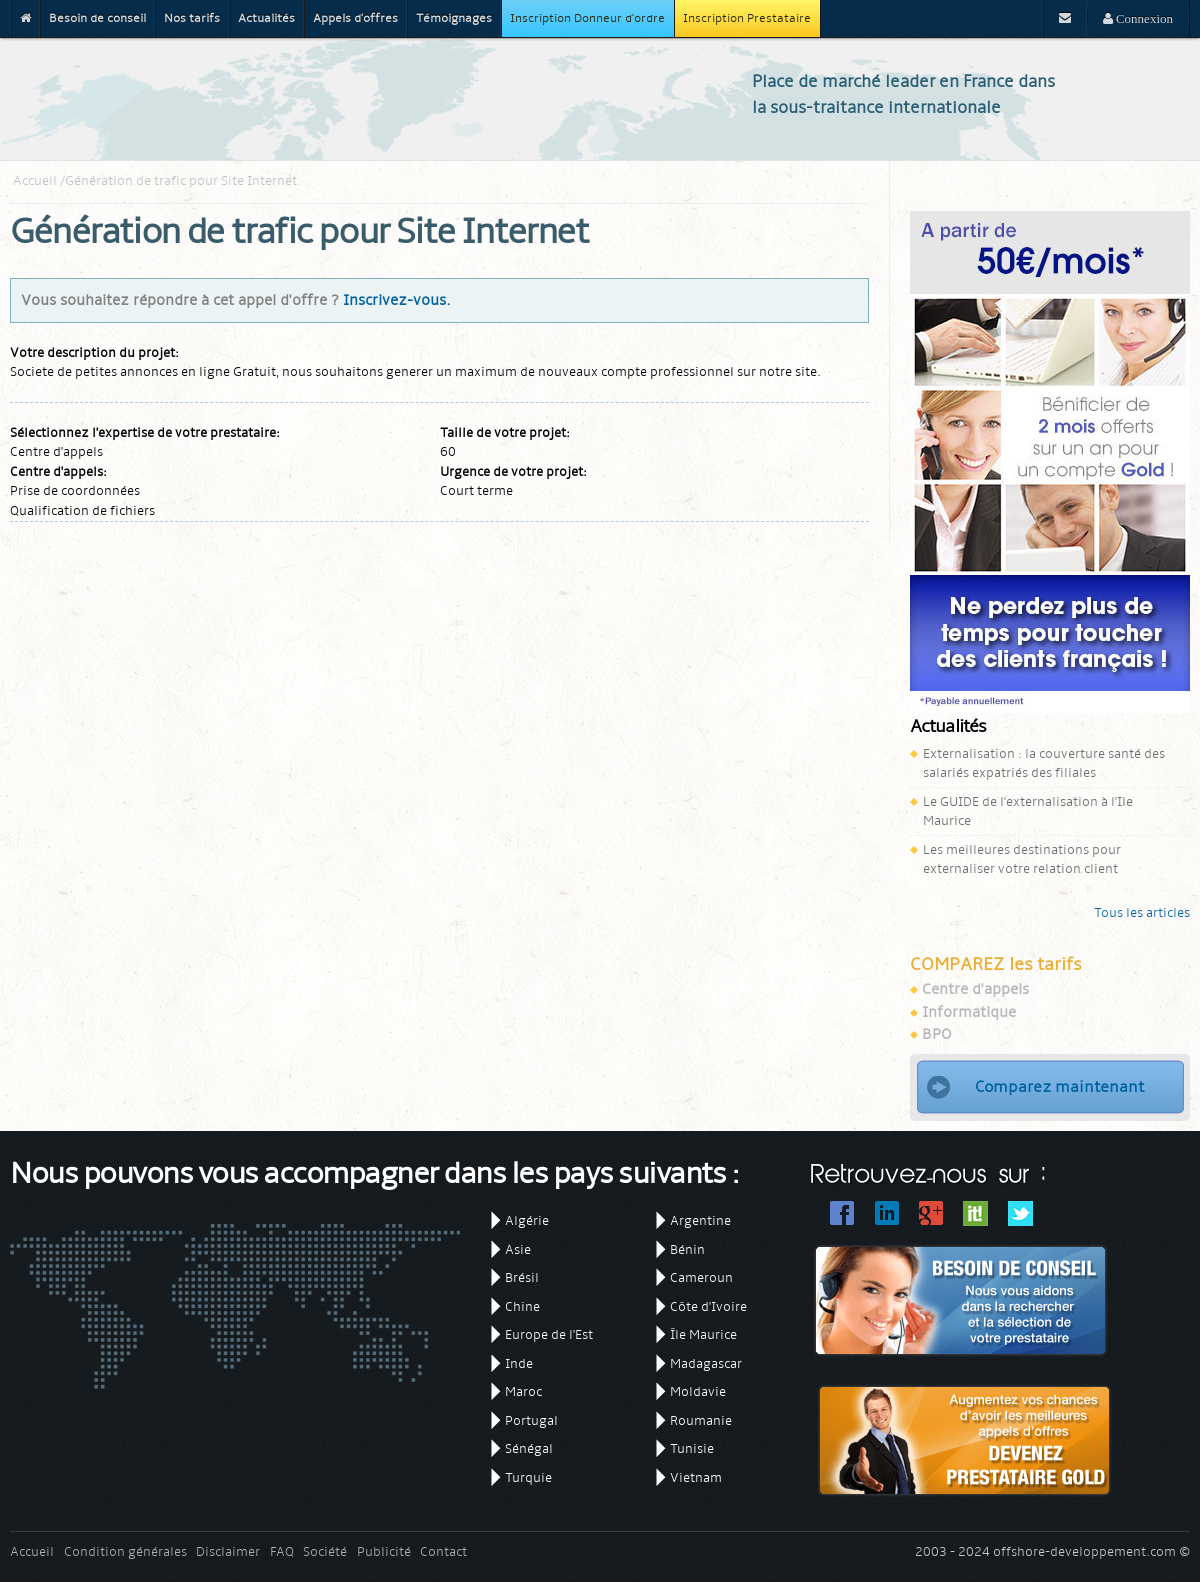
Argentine (700, 1220)
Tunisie (692, 1448)
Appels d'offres (355, 18)
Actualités (266, 18)
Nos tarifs (192, 18)
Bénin (687, 1249)
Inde (519, 1363)
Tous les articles (1142, 912)
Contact (443, 1551)
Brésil (522, 1277)
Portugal (531, 1420)
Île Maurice (703, 1334)
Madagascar (706, 1363)
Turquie (528, 1477)
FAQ (282, 1551)
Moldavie (698, 1391)
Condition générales (125, 1551)
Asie (518, 1249)
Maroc (523, 1391)
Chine (522, 1306)
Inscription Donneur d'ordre (587, 18)
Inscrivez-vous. (396, 300)
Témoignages (454, 18)
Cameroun (701, 1277)
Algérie (527, 1220)
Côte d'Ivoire (708, 1306)
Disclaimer (228, 1551)
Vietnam (696, 1477)
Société (325, 1551)
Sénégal (529, 1448)
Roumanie (701, 1420)
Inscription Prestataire (747, 18)
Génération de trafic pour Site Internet (181, 180)
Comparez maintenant (1059, 1086)
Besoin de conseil (97, 18)
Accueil (35, 180)
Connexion (1143, 18)
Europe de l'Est (549, 1334)
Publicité (384, 1551)
